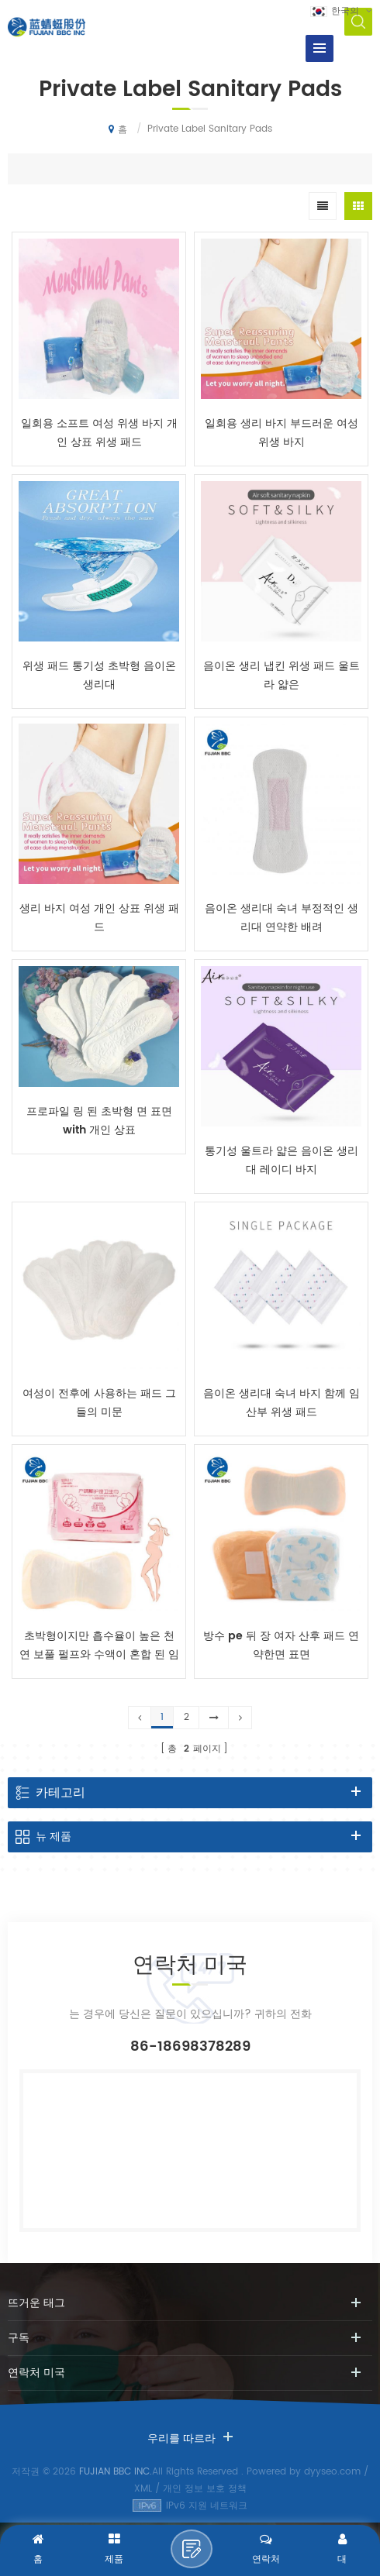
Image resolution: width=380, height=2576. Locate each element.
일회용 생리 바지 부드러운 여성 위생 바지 (281, 432)
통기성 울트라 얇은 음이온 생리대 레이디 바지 (281, 1160)
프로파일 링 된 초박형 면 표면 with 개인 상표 (99, 1120)
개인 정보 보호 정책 (205, 2488)
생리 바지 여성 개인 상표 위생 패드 (99, 917)
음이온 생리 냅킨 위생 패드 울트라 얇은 (281, 675)
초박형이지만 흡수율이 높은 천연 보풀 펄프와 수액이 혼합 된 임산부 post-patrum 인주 (99, 1645)
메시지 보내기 (191, 2549)
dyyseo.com (332, 2471)
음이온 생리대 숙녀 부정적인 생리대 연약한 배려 (281, 917)
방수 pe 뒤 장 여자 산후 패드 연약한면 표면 (281, 1645)
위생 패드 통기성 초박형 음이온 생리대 (99, 675)
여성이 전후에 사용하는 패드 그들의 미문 (99, 1402)
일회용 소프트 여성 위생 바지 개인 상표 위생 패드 (99, 432)
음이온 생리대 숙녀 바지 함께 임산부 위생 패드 (281, 1402)
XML (143, 2488)
